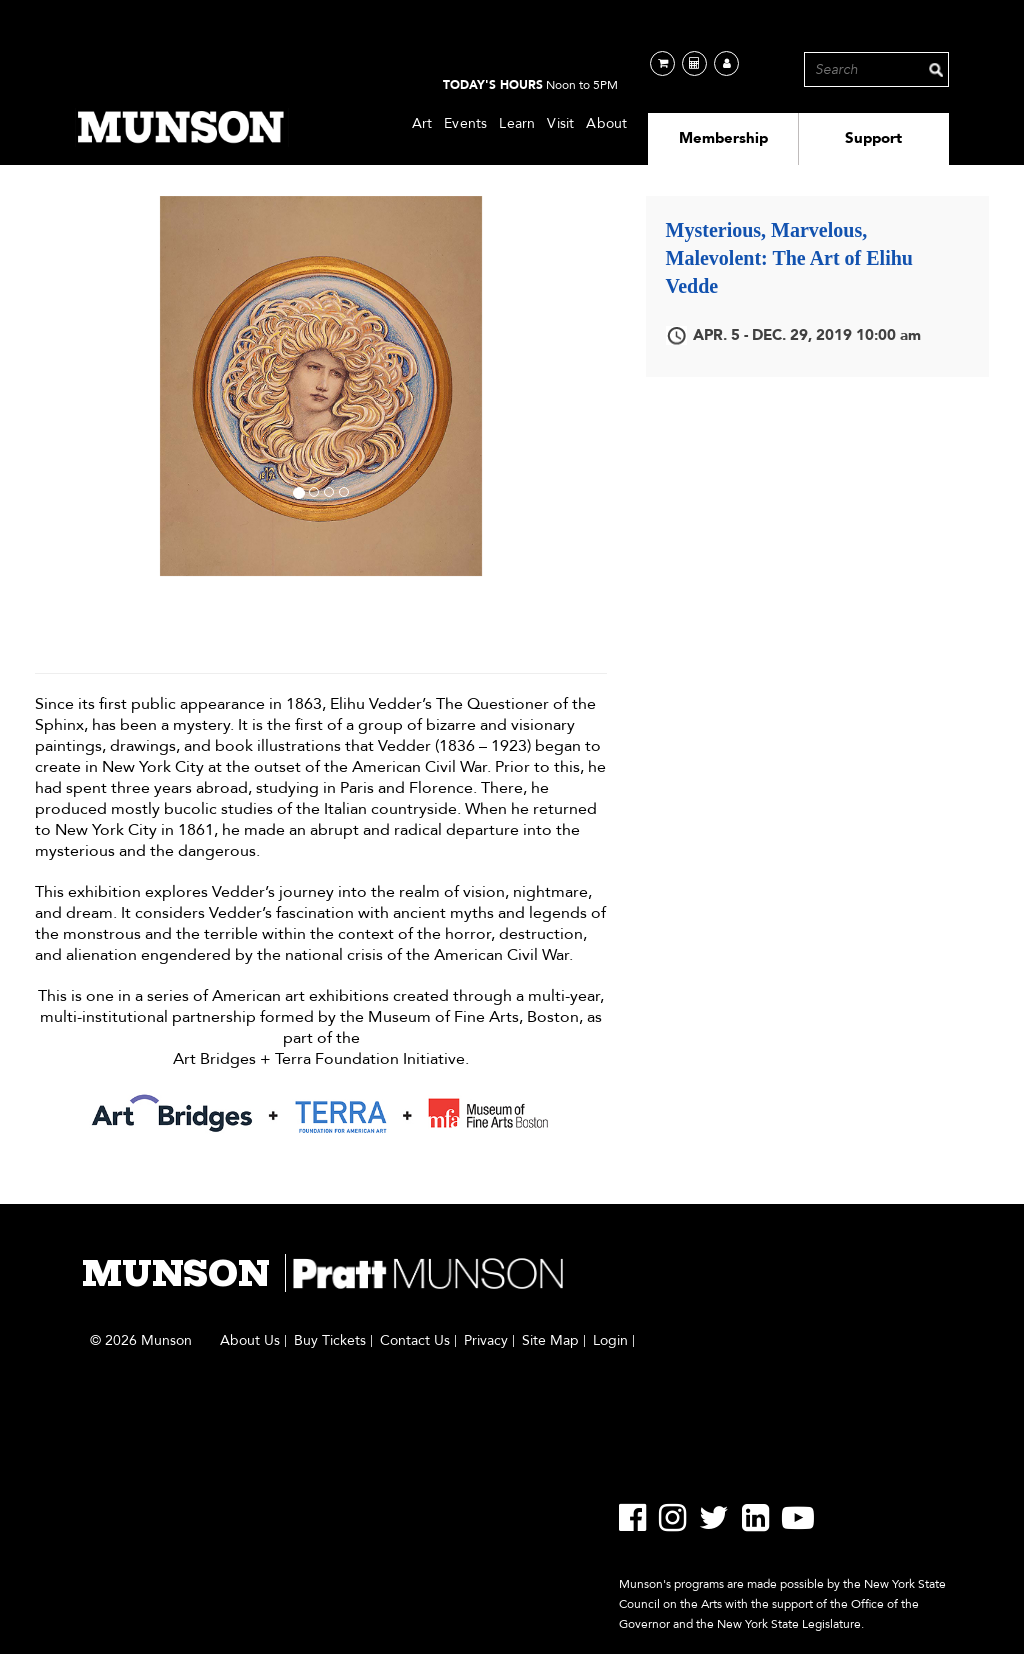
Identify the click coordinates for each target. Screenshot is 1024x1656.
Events (465, 123)
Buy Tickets (330, 1341)
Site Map (550, 1341)
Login (610, 1341)
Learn (517, 123)
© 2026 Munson (141, 1341)
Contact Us (415, 1341)
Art (422, 123)
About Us (250, 1341)
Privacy (486, 1341)
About (606, 123)
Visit (560, 123)
